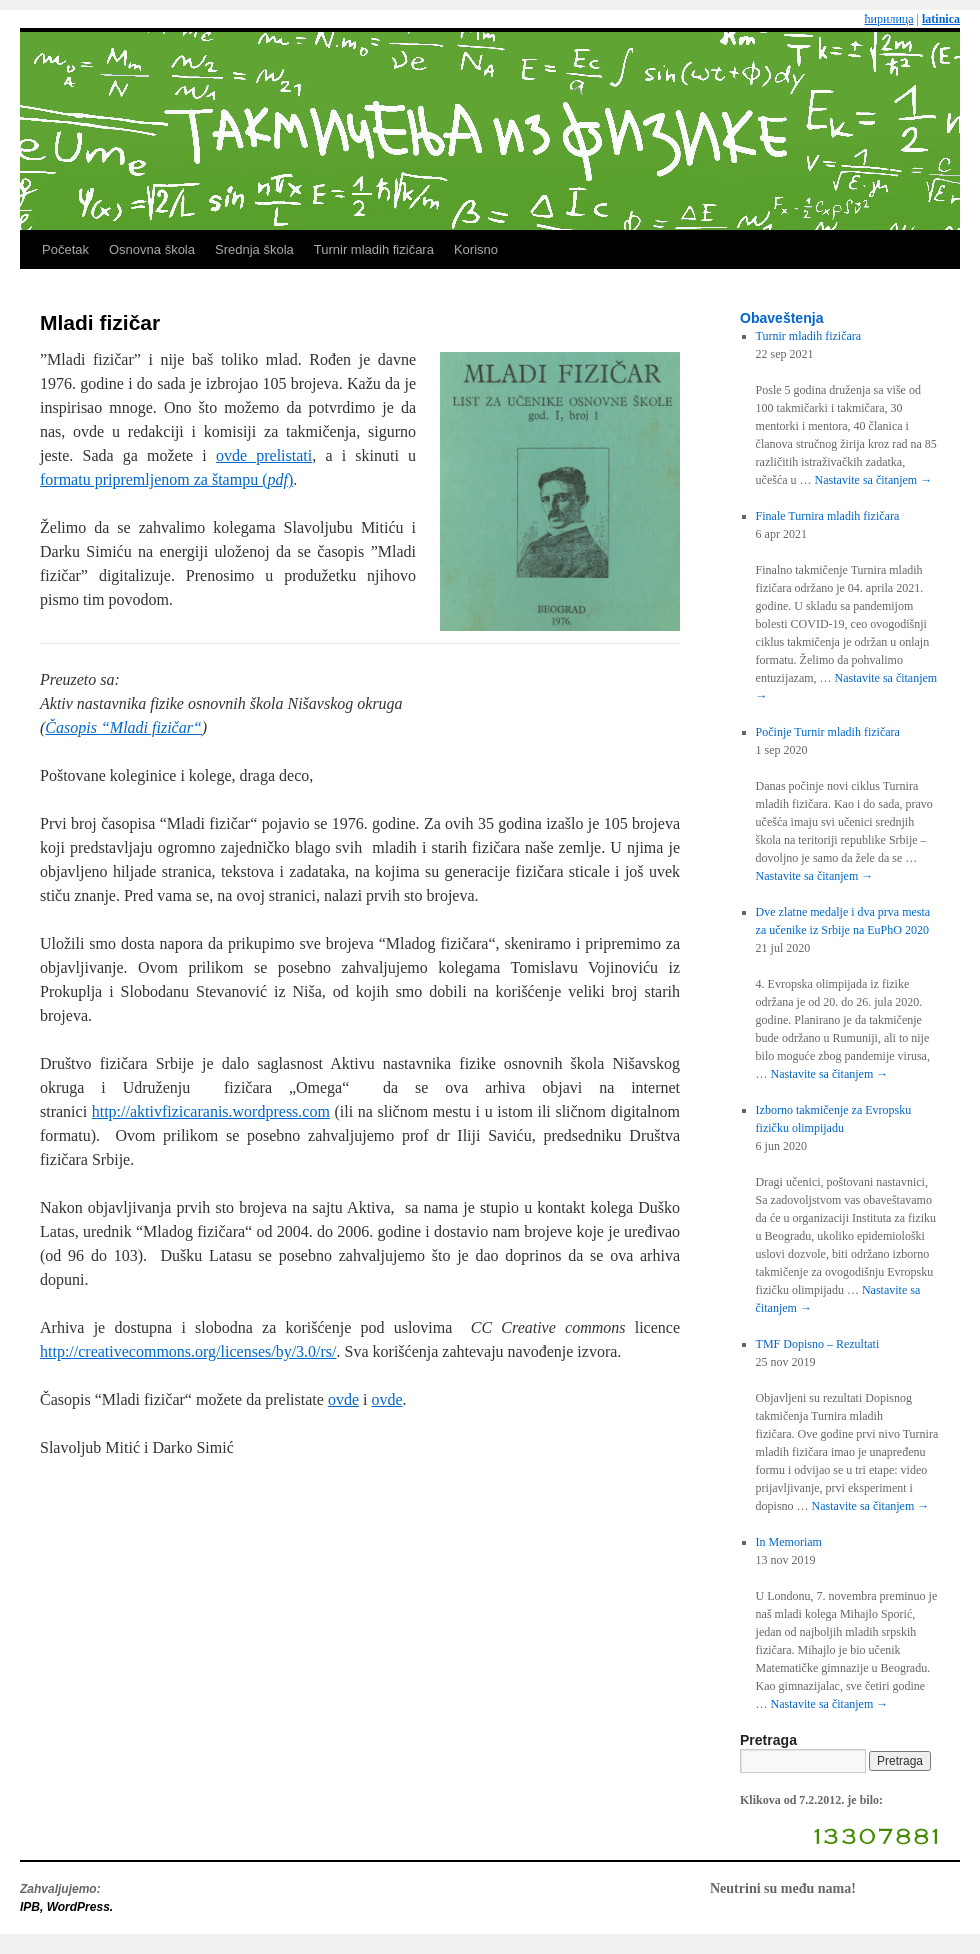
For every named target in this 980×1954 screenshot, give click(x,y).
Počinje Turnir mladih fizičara (828, 732)
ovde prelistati (264, 455)
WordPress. (80, 1907)
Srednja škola (254, 249)
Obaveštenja (781, 318)
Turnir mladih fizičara (374, 249)
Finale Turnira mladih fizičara (828, 516)
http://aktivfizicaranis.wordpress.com (211, 1111)
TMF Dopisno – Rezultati (818, 1344)
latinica (941, 19)
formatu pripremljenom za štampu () (166, 479)
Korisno (476, 249)
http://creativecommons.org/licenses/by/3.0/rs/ (188, 1351)
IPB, (33, 1907)
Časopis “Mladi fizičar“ (123, 727)
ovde (343, 1399)
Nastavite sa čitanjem (874, 480)
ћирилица (889, 19)
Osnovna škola (152, 249)
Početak (65, 249)
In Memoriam (789, 1542)
